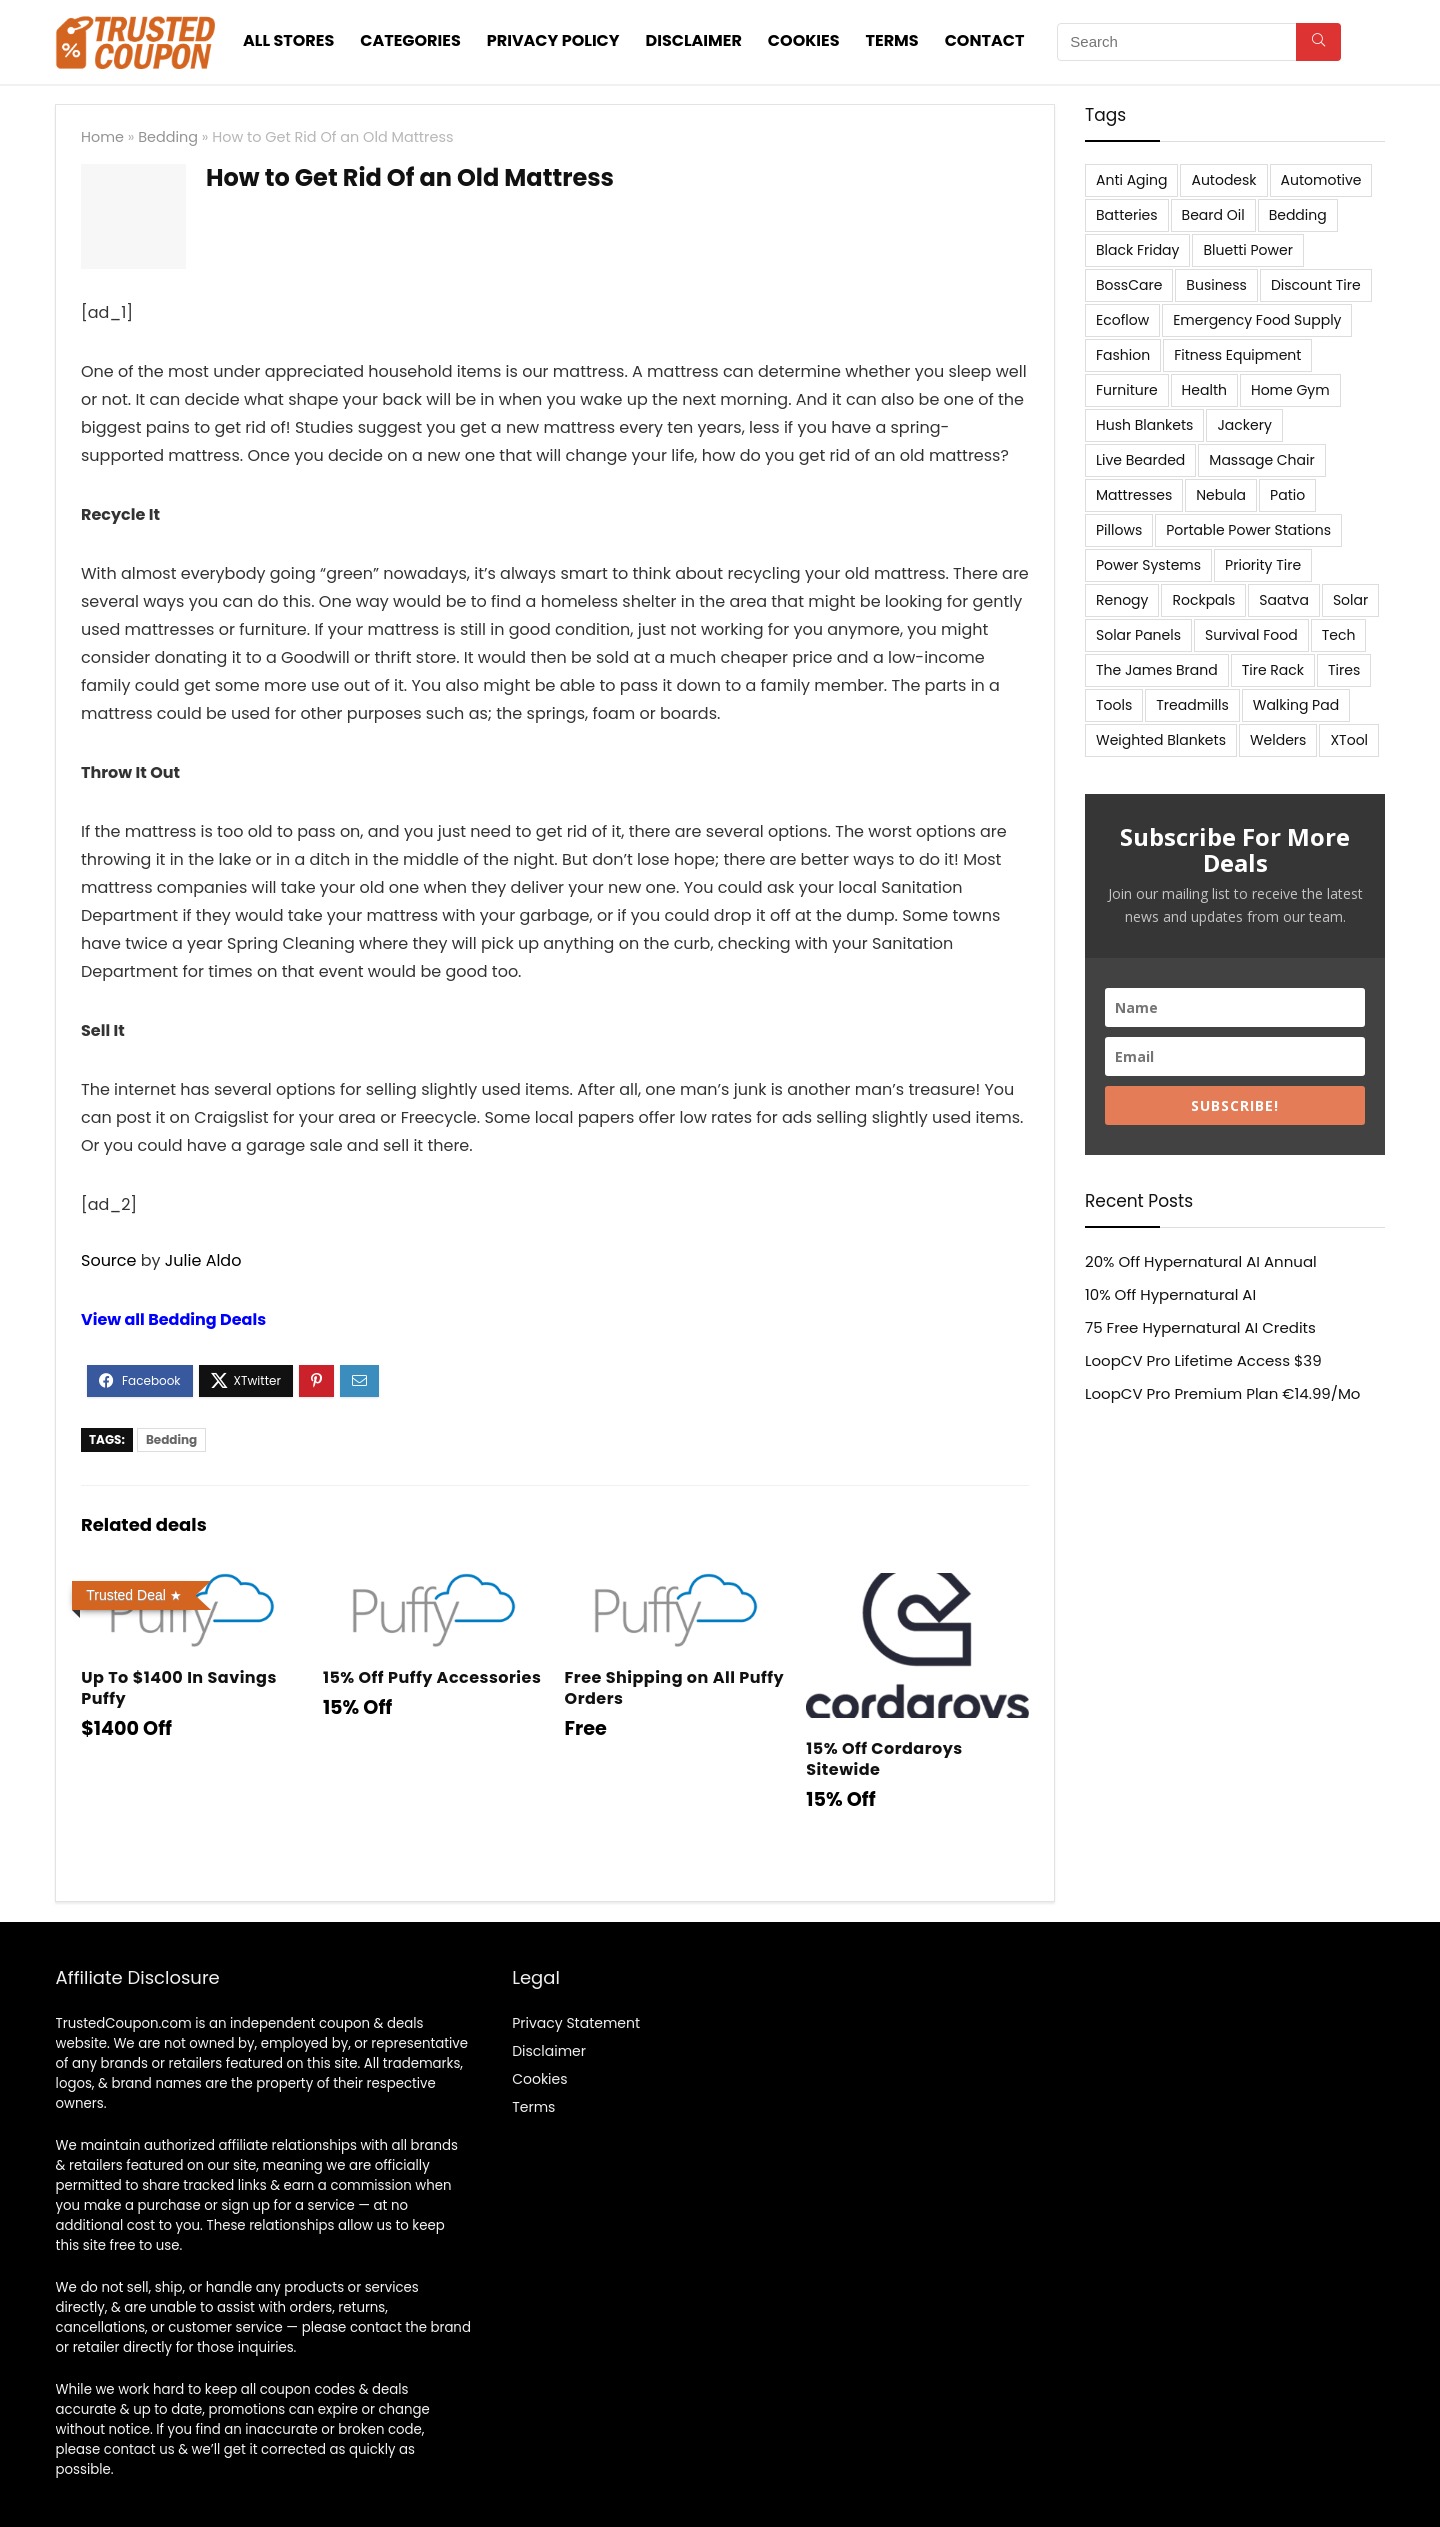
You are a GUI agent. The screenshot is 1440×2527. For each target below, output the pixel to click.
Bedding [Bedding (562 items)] (1298, 215)
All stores (288, 40)
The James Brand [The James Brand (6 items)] (1157, 670)
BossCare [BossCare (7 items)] (1129, 285)
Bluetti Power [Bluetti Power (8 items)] (1248, 250)
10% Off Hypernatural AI (1170, 1294)
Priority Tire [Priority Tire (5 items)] (1263, 565)
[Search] (1318, 42)
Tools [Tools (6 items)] (1114, 705)
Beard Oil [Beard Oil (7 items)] (1213, 215)
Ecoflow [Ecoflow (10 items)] (1122, 320)
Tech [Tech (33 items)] (1339, 635)
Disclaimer (694, 40)
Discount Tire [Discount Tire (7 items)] (1316, 285)
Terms (892, 40)
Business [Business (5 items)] (1216, 285)
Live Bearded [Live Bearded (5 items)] (1140, 460)
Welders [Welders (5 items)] (1278, 740)
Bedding (168, 137)
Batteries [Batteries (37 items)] (1127, 215)
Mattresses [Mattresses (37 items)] (1134, 495)
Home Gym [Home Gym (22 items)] (1290, 390)
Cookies (804, 40)
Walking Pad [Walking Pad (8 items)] (1296, 705)
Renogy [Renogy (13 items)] (1122, 600)
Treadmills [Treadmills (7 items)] (1192, 705)
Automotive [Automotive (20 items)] (1321, 180)
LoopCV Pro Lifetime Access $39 (1203, 1360)
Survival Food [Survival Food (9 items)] (1251, 635)
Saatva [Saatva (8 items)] (1284, 600)
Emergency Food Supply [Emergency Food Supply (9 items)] (1257, 320)
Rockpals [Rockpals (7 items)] (1203, 600)
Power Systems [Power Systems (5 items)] (1148, 565)
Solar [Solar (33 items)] (1350, 600)
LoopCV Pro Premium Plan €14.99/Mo (1222, 1393)
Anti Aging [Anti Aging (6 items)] (1131, 180)
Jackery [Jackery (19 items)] (1244, 425)
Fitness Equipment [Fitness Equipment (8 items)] (1237, 355)
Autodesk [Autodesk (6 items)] (1223, 180)
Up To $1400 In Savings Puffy (179, 1688)
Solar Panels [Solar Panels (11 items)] (1138, 635)
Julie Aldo (203, 1260)
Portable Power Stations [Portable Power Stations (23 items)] (1248, 530)
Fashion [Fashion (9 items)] (1123, 355)
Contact (985, 40)
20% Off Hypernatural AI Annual (1201, 1261)
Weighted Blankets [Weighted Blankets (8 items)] (1161, 740)
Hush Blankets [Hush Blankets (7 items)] (1144, 425)
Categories (410, 40)
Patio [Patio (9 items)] (1287, 495)
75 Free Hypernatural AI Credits (1200, 1327)
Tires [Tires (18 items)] (1344, 670)
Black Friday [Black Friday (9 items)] (1137, 250)
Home (102, 137)
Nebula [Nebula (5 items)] (1221, 495)
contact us (139, 2449)
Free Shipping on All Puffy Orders (674, 1688)
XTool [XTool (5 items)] (1349, 740)
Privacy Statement (576, 2023)
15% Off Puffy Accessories (432, 1677)
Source (108, 1260)
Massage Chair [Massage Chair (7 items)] (1261, 460)
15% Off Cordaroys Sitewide (884, 1759)
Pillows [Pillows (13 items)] (1119, 530)
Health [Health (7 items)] (1204, 390)
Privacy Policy (553, 40)
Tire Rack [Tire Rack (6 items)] (1273, 670)
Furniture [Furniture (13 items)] (1127, 390)
